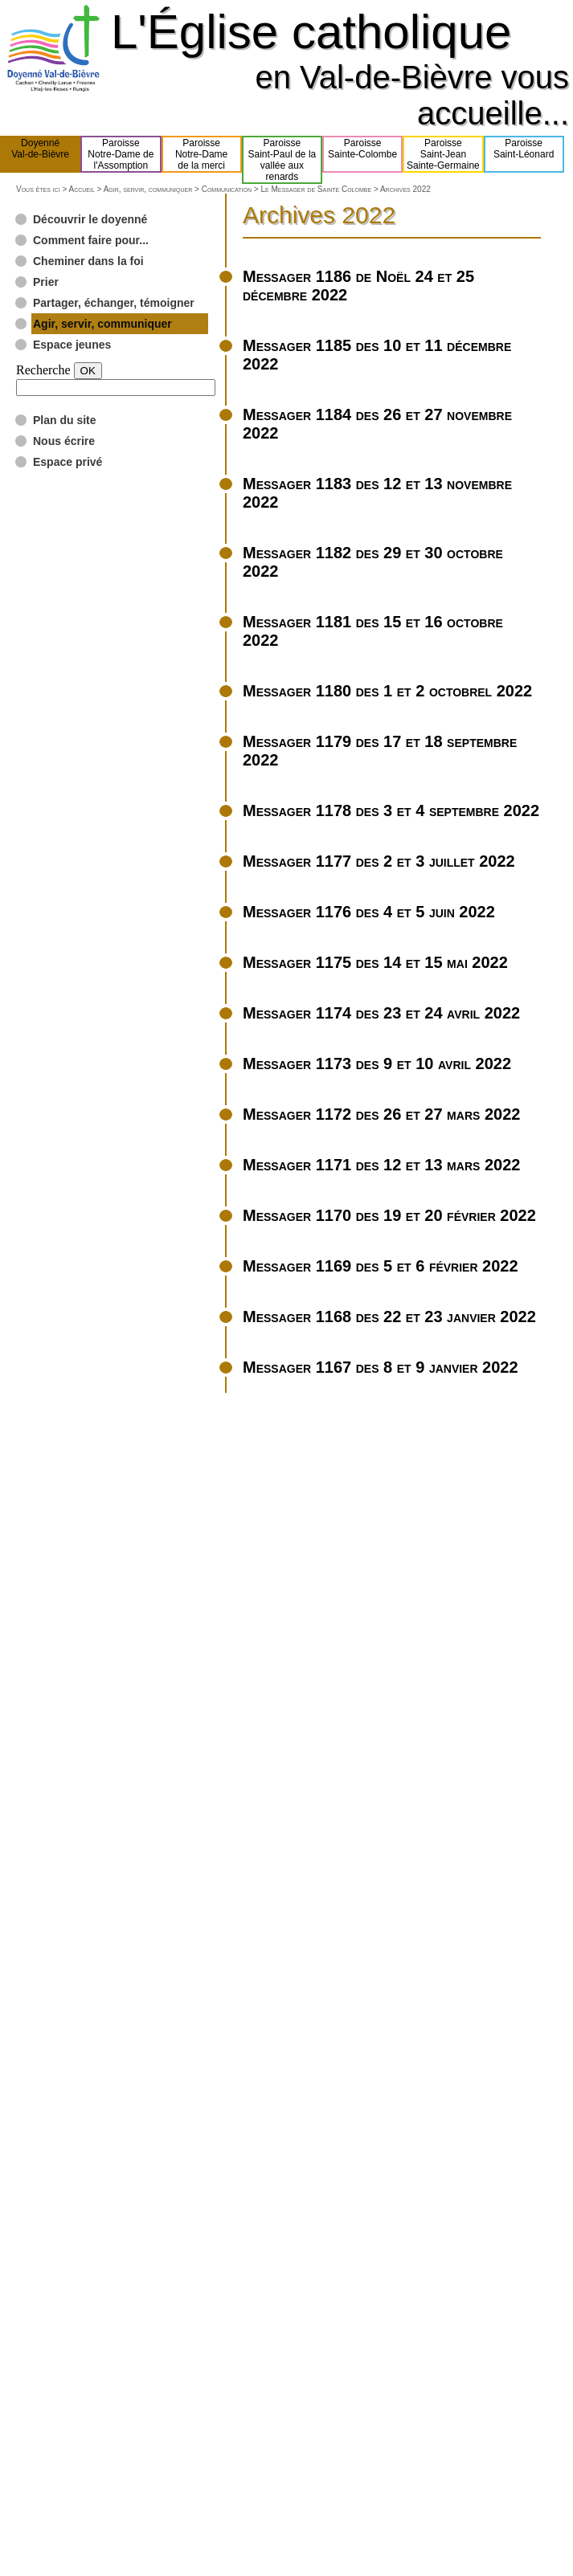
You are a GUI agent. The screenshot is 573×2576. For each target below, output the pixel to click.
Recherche (43, 370)
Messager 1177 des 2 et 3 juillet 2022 (379, 861)
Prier (46, 282)
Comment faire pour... (91, 240)
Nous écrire (64, 441)
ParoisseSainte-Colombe (362, 154)
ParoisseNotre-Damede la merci (201, 154)
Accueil (81, 189)
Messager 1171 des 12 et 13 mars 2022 (381, 1165)
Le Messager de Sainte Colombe (315, 189)
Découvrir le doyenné (90, 219)
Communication (227, 189)
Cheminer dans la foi (88, 261)
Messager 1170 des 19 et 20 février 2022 (389, 1215)
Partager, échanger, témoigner (113, 302)
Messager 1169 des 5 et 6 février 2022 (380, 1266)
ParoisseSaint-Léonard (523, 154)
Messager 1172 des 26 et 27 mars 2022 (381, 1114)
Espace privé (67, 461)
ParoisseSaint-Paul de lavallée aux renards (282, 159)
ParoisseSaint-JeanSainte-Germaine (443, 154)
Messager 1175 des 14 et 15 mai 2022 (375, 962)
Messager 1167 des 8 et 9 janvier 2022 (380, 1367)
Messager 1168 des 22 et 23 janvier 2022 (389, 1316)
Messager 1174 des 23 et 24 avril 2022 (381, 1013)
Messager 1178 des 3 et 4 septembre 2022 (391, 810)
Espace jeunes (72, 344)
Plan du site (64, 420)
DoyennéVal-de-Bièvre (40, 154)
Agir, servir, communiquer (148, 189)
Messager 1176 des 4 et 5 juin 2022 (369, 912)
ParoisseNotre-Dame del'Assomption (120, 154)
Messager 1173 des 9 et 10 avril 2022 (377, 1063)
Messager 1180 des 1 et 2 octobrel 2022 (387, 691)
